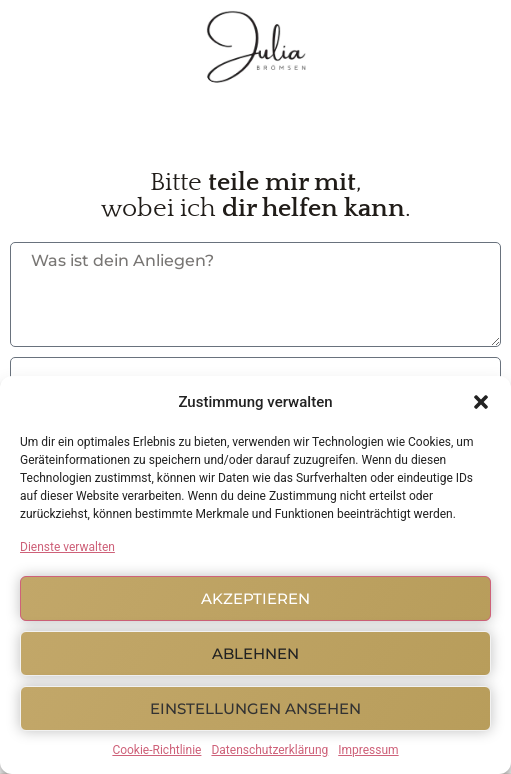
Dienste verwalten (67, 547)
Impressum (368, 750)
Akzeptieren (255, 598)
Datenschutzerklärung (269, 750)
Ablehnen (255, 653)
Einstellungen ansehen (255, 708)
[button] (481, 402)
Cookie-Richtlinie (156, 750)
